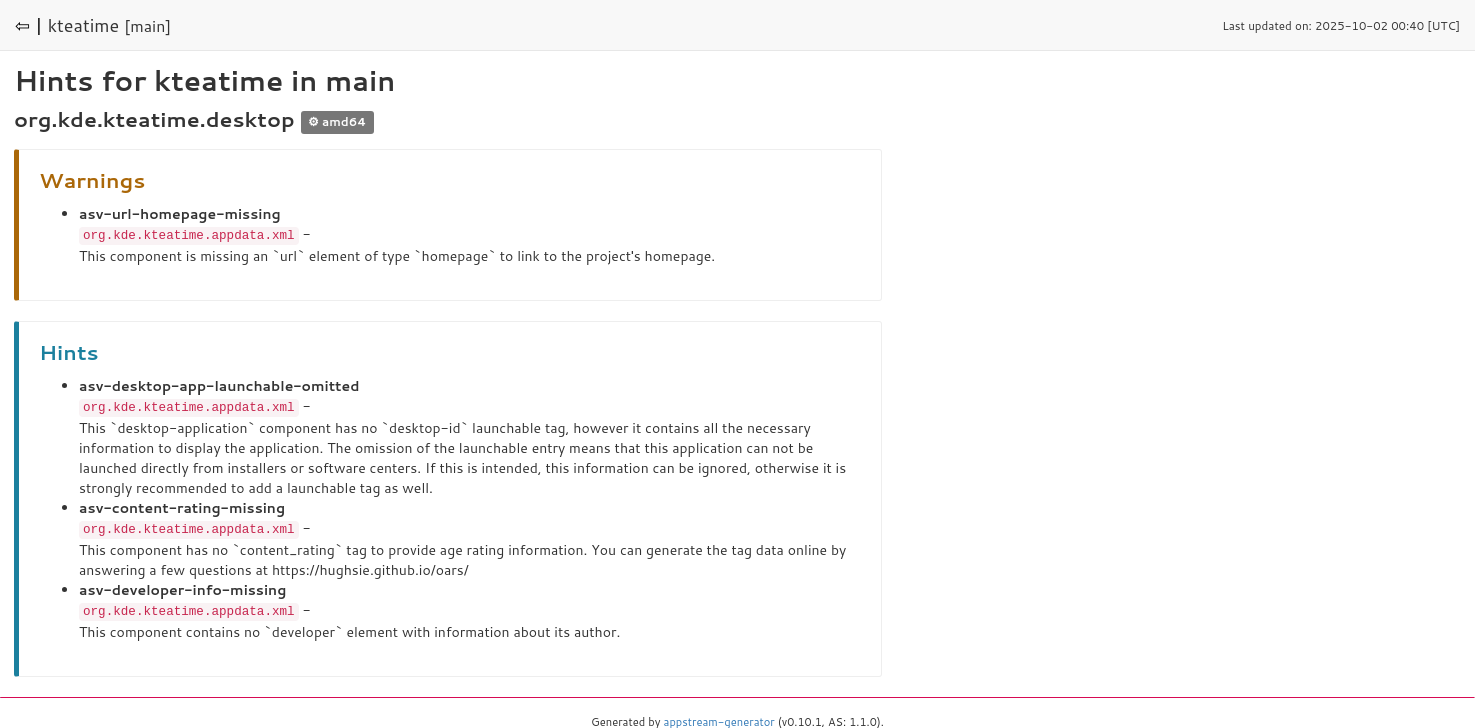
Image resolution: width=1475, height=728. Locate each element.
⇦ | (29, 25)
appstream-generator (719, 718)
